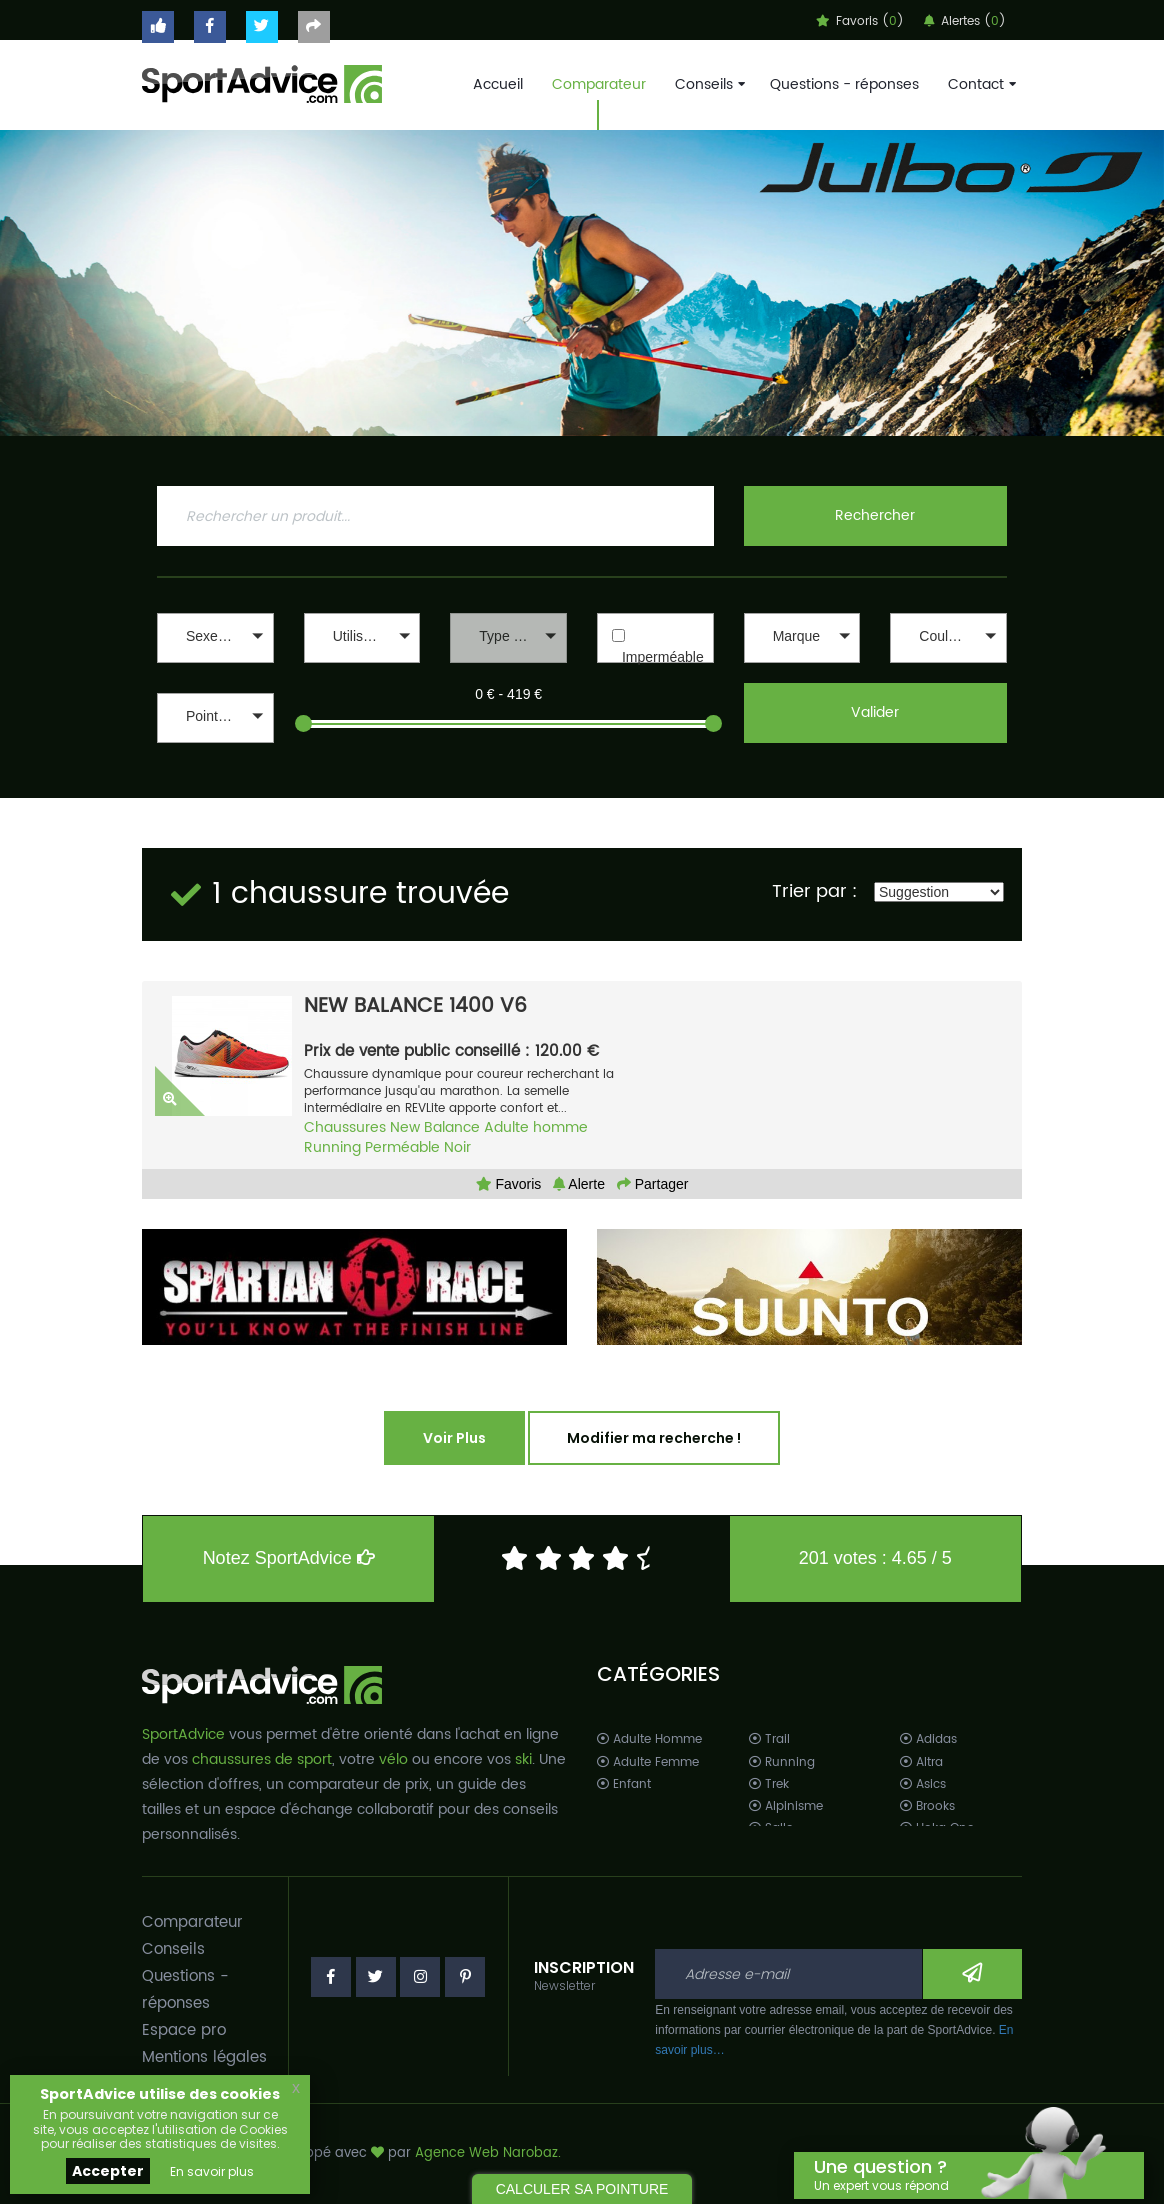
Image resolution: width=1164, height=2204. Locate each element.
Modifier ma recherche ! (654, 1438)
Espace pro (184, 2030)
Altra (921, 1762)
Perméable (402, 1147)
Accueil (498, 84)
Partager (653, 1184)
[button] (215, 638)
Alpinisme (786, 1806)
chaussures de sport (262, 1759)
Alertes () (965, 21)
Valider (875, 712)
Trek (769, 1784)
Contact (980, 84)
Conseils (708, 84)
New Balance (435, 1127)
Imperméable (663, 657)
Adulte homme (536, 1127)
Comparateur (599, 84)
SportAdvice (183, 1734)
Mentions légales (204, 2057)
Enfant (624, 1784)
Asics (923, 1784)
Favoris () (860, 21)
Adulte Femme (648, 1762)
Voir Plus (454, 1438)
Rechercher (875, 515)
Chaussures (345, 1127)
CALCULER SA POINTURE (582, 2189)
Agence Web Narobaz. (488, 2153)
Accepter (108, 2171)
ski (523, 1759)
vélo (393, 1759)
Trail (769, 1739)
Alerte (579, 1184)
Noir (457, 1147)
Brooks (927, 1806)
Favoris (509, 1184)
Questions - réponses (844, 84)
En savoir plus (212, 2171)
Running (332, 1147)
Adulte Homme (649, 1739)
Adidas (928, 1739)
